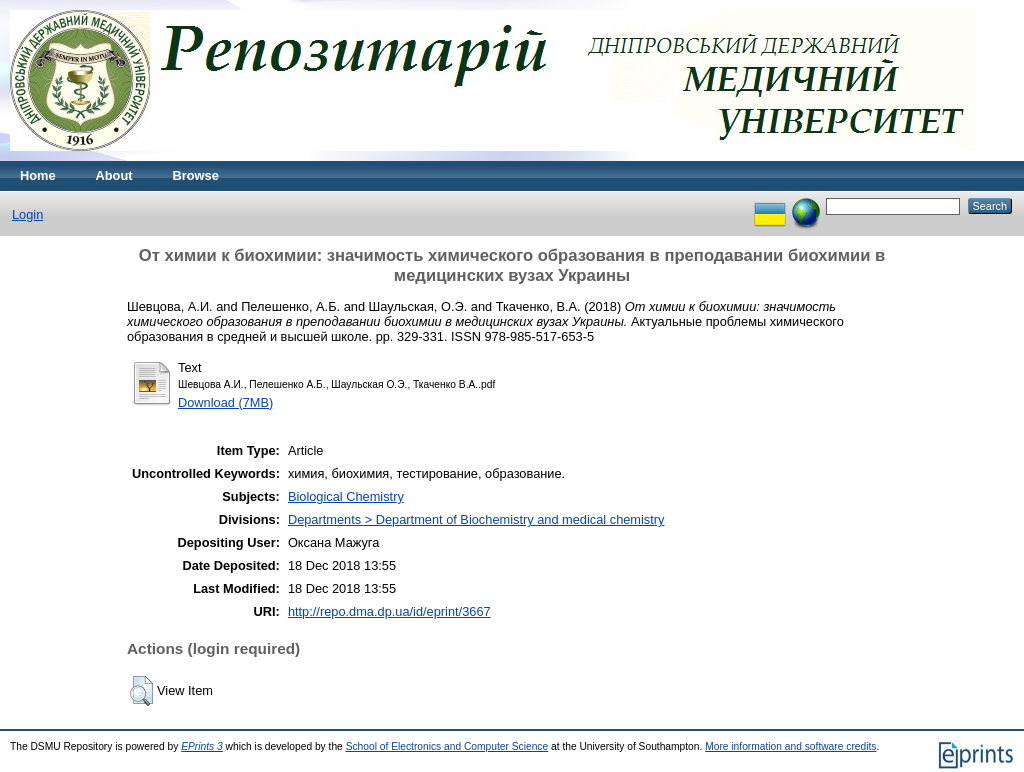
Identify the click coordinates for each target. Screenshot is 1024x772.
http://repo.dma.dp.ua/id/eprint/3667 (389, 611)
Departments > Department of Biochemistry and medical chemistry (476, 519)
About (114, 175)
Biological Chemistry (346, 496)
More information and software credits (790, 746)
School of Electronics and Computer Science (447, 746)
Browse (196, 175)
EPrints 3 (202, 746)
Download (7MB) (225, 402)
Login (27, 214)
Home (38, 175)
